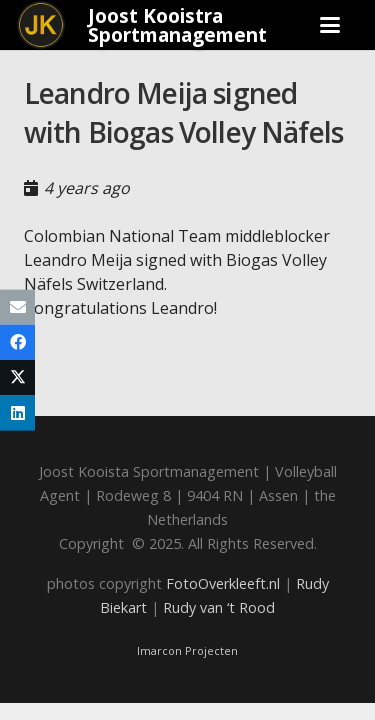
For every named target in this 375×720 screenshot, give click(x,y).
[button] (331, 25)
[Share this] (17, 342)
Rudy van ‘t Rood (219, 607)
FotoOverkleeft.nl (223, 583)
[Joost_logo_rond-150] (41, 25)
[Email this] (17, 307)
